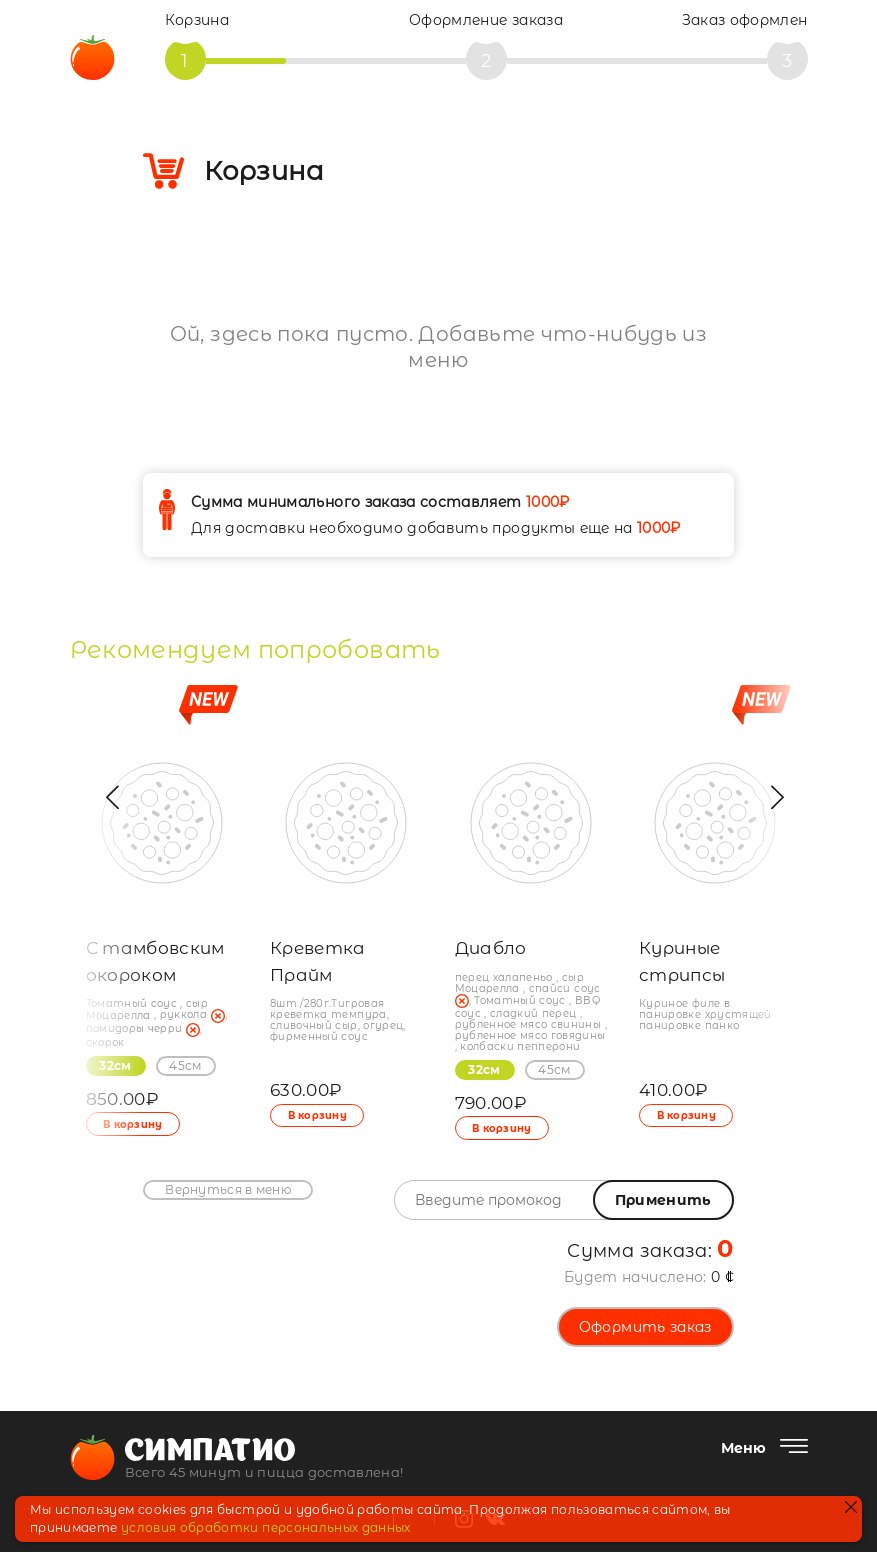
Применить (663, 1200)
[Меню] (764, 1448)
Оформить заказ (645, 1327)
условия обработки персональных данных (266, 1527)
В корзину (318, 1115)
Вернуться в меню (228, 1189)
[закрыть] (851, 1508)
